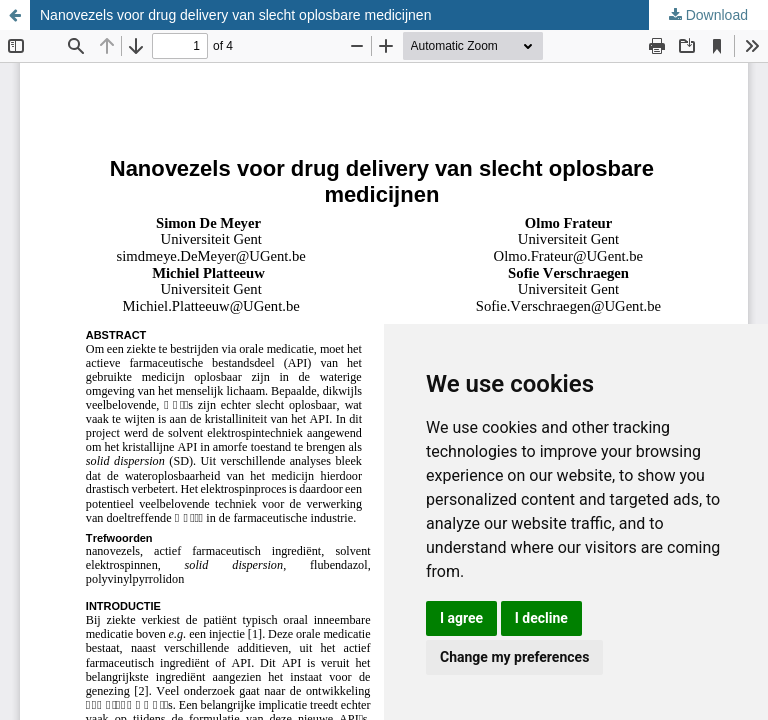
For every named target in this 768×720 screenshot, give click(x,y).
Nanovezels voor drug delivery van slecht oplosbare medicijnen (235, 15)
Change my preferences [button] (514, 657)
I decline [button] (541, 618)
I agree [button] (461, 618)
